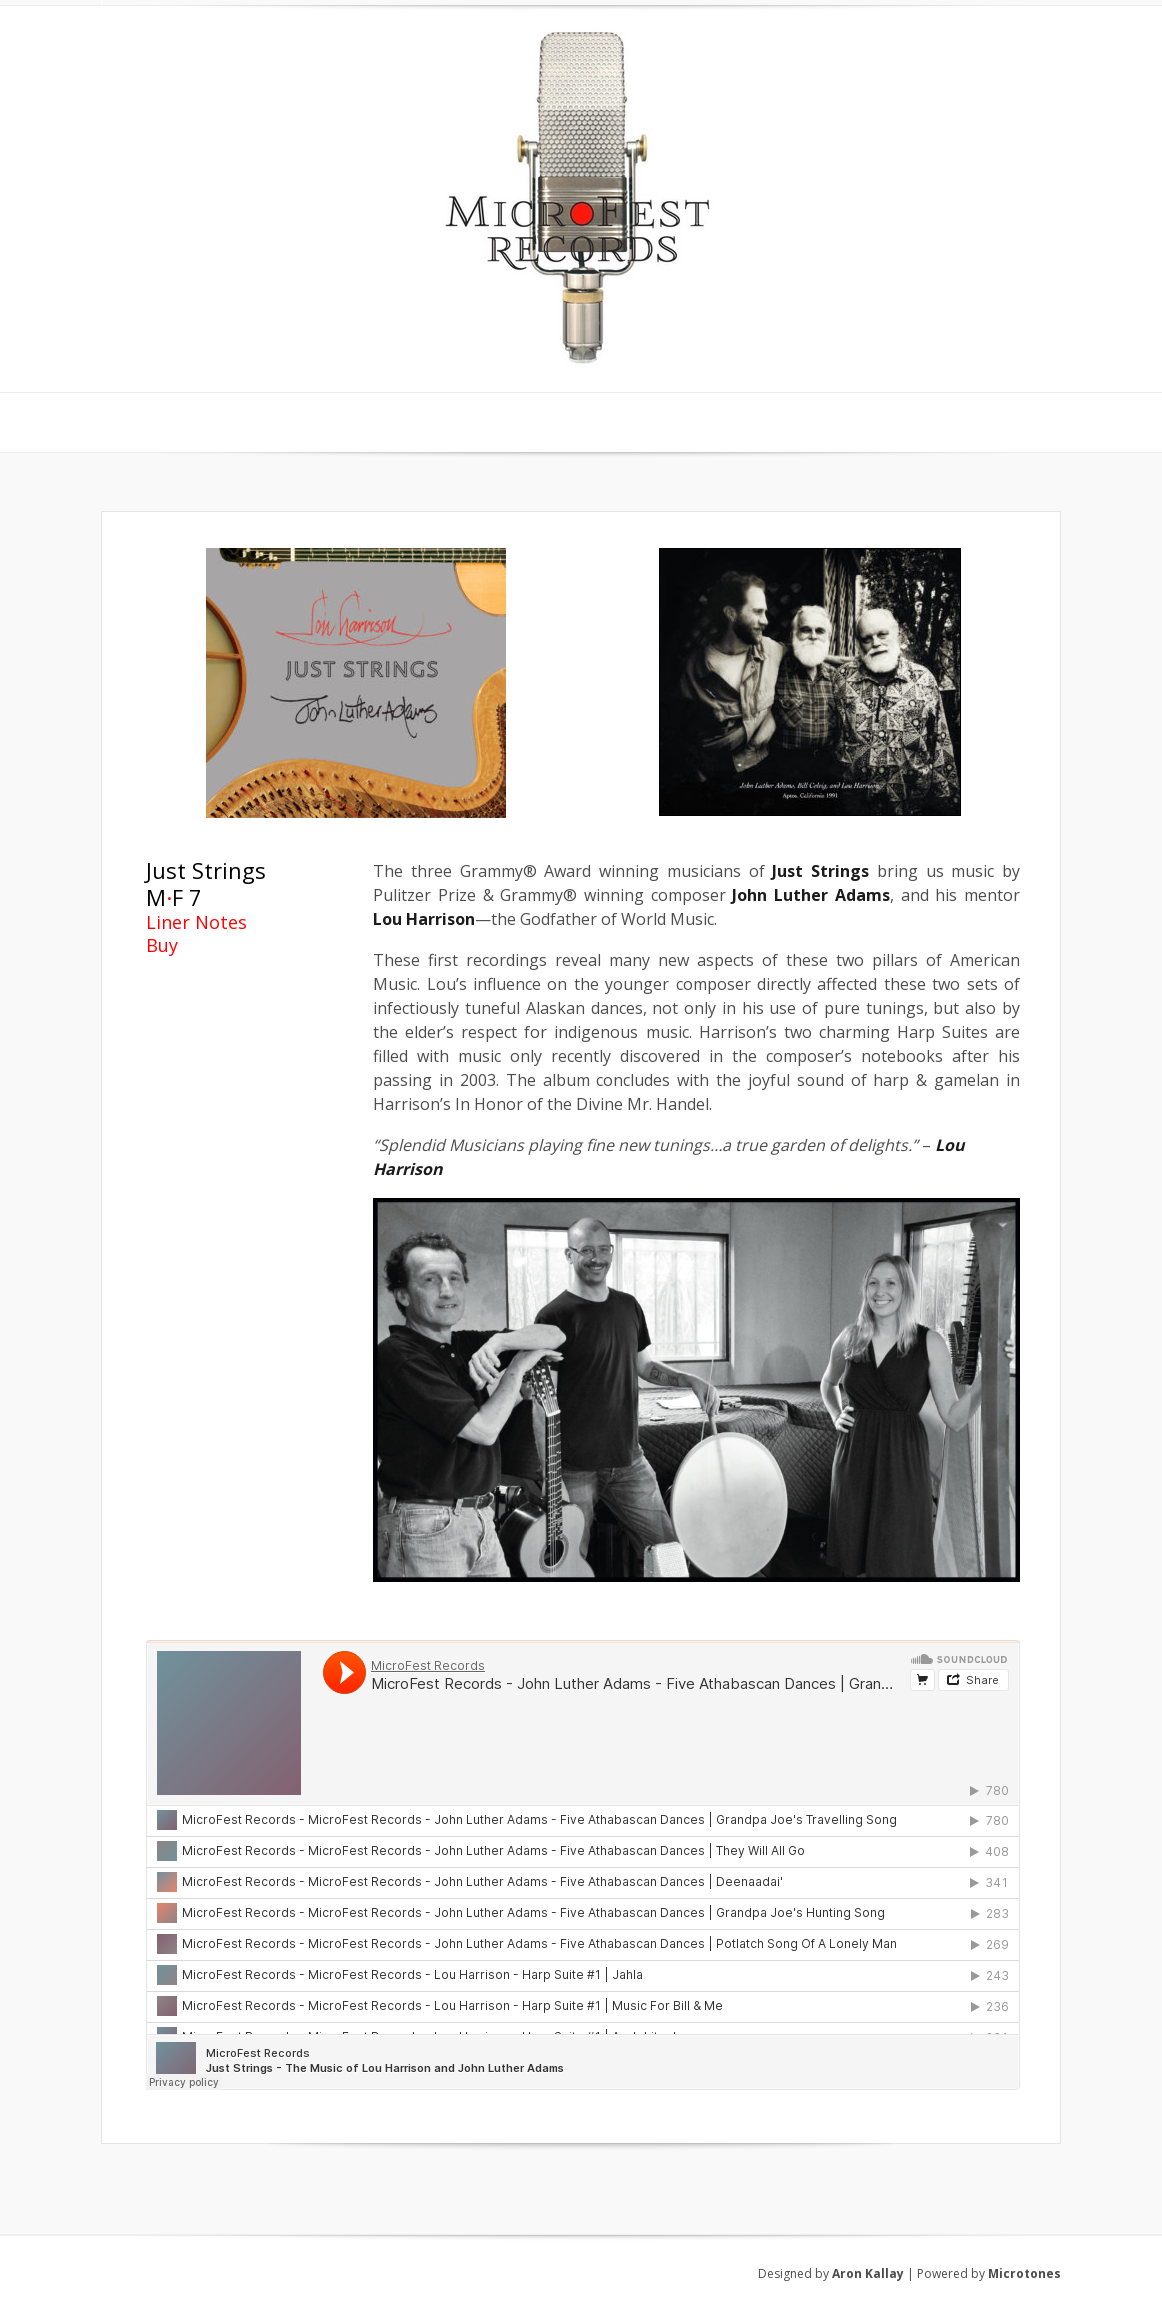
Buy (162, 945)
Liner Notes (196, 922)
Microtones (1024, 2273)
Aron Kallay (868, 2273)
